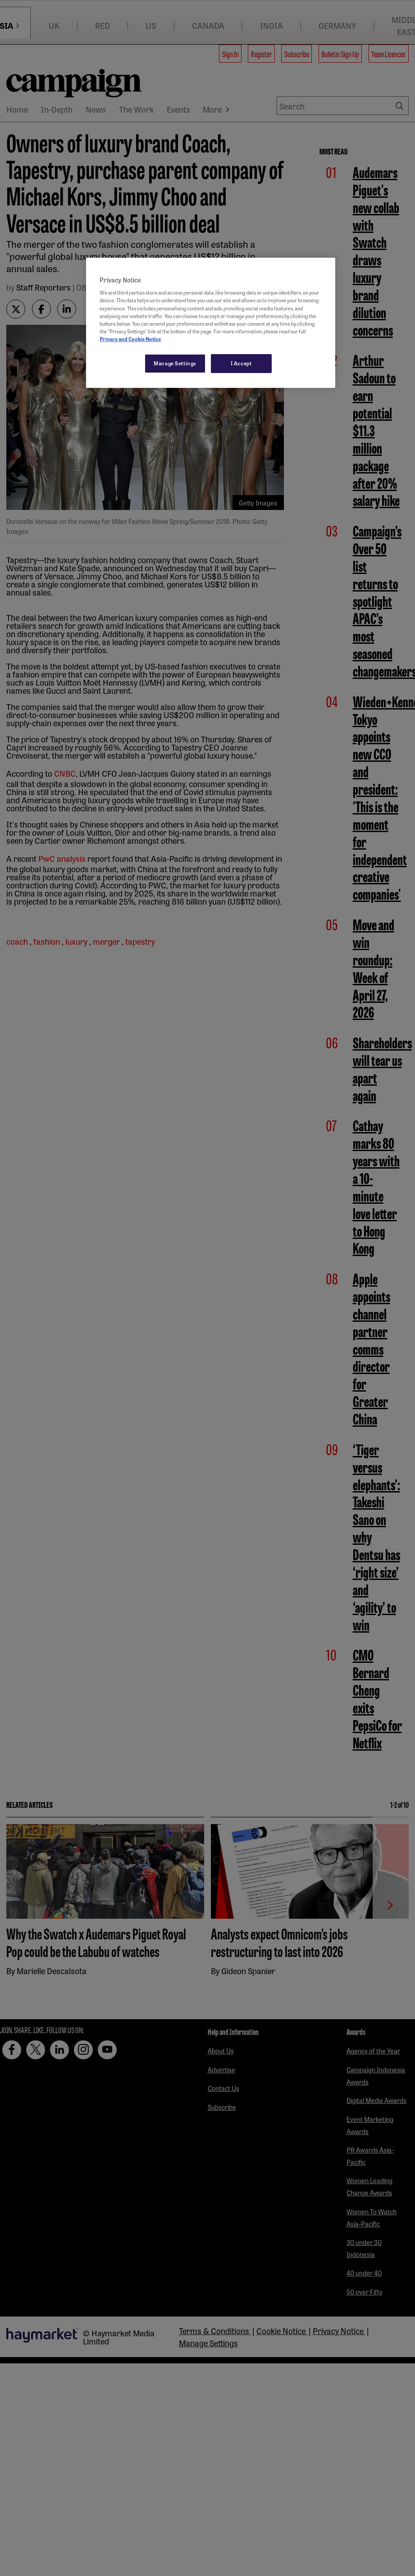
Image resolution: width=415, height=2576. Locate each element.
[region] (210, 323)
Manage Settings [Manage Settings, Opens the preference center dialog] (175, 363)
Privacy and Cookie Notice (130, 338)
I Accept (241, 363)
